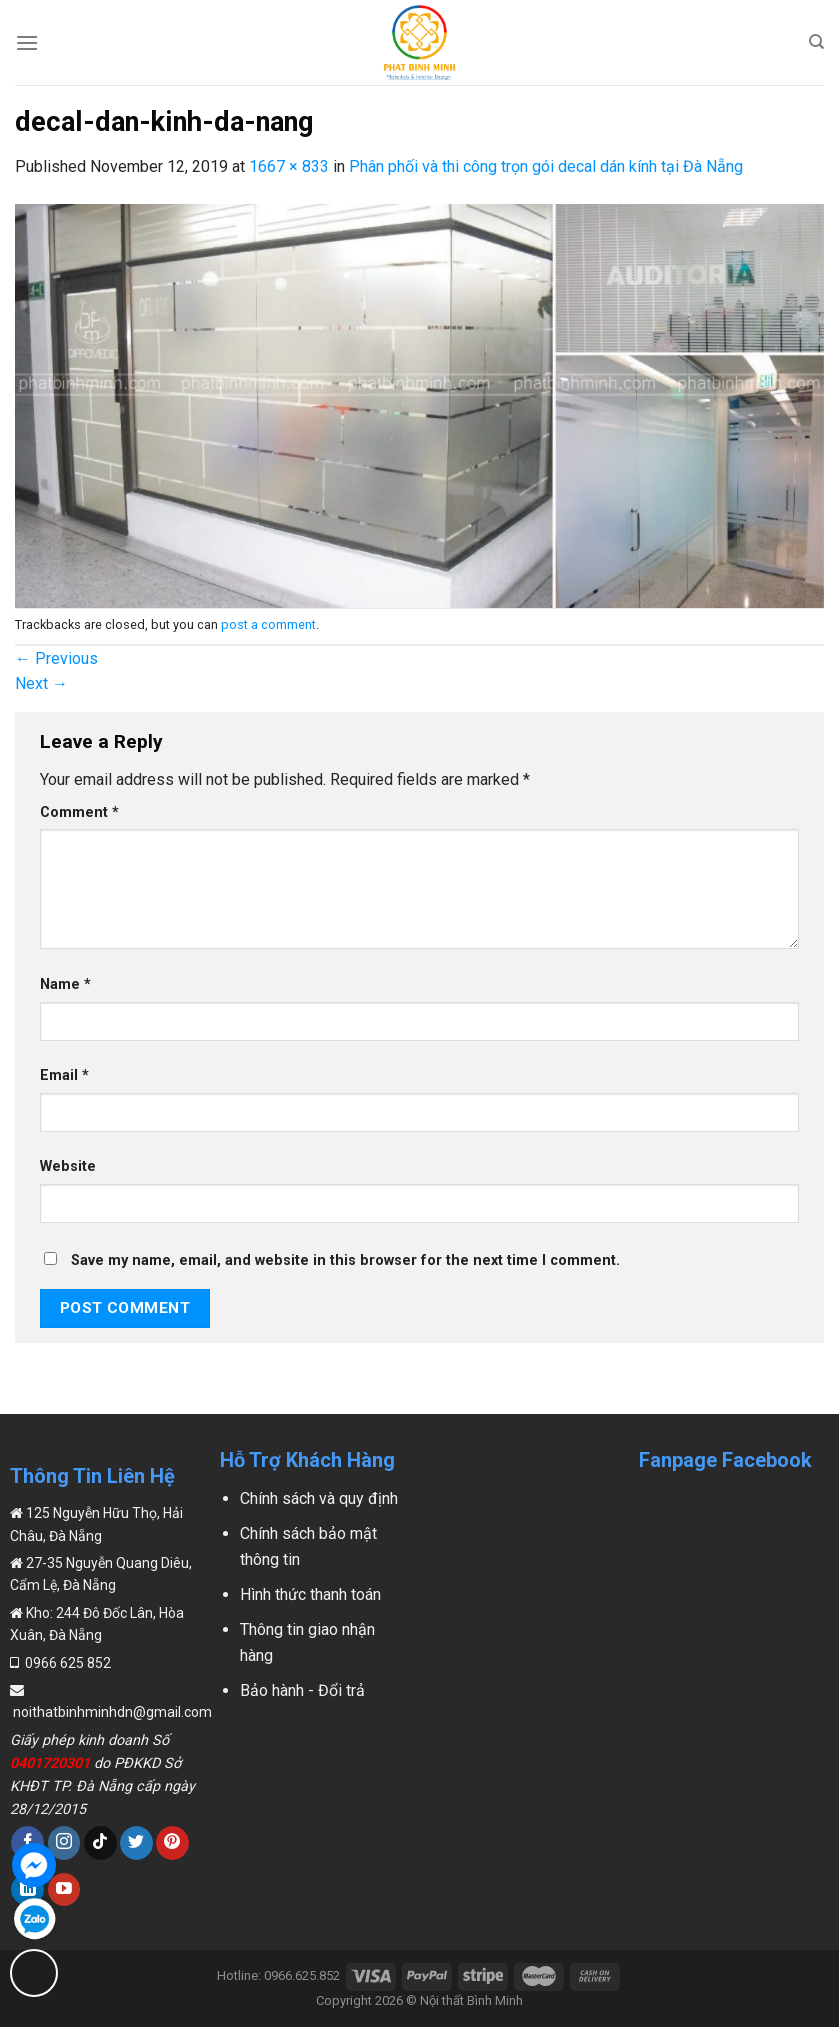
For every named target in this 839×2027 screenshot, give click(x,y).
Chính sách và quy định (319, 1498)
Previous (56, 658)
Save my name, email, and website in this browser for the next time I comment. (345, 1260)
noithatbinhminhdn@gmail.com (111, 1712)
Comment (79, 812)
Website (68, 1166)
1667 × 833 (289, 166)
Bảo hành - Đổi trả (302, 1690)
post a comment (268, 624)
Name (65, 984)
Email (64, 1075)
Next (41, 683)
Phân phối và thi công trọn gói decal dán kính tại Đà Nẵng (546, 166)
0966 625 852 (66, 1663)
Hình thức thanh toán (310, 1594)
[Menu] (27, 42)
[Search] (816, 42)
